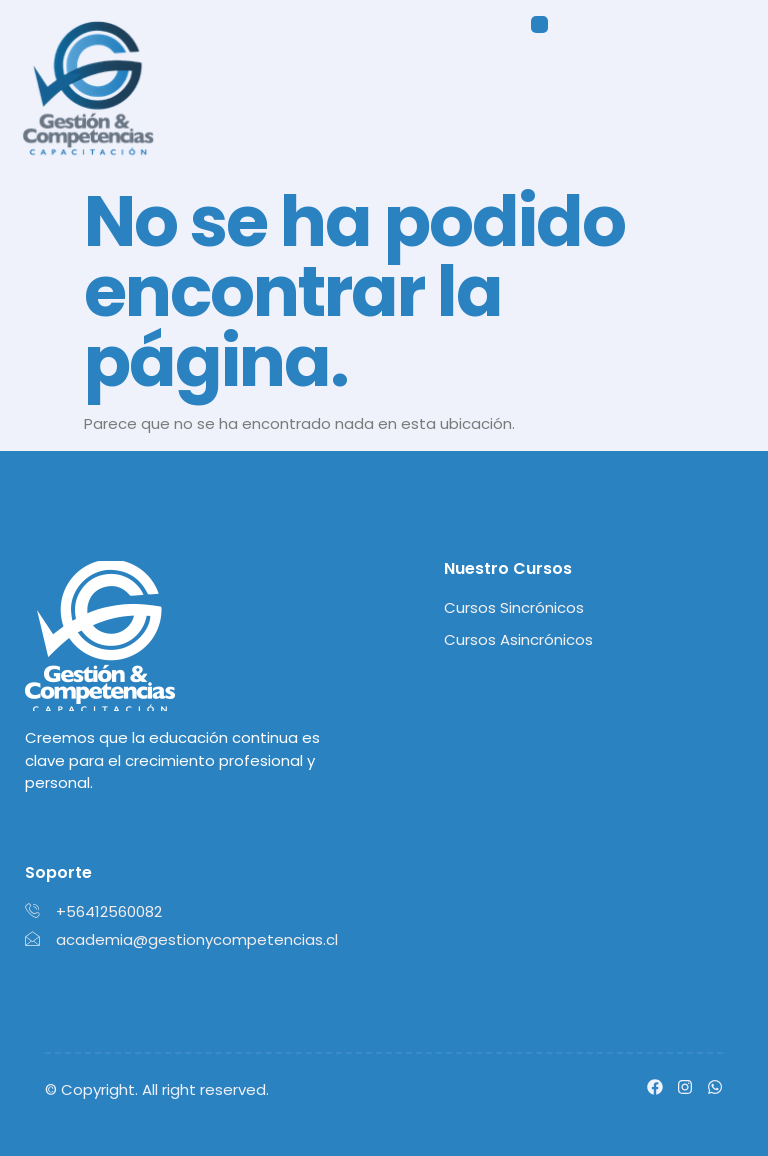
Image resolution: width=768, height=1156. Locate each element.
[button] (540, 26)
